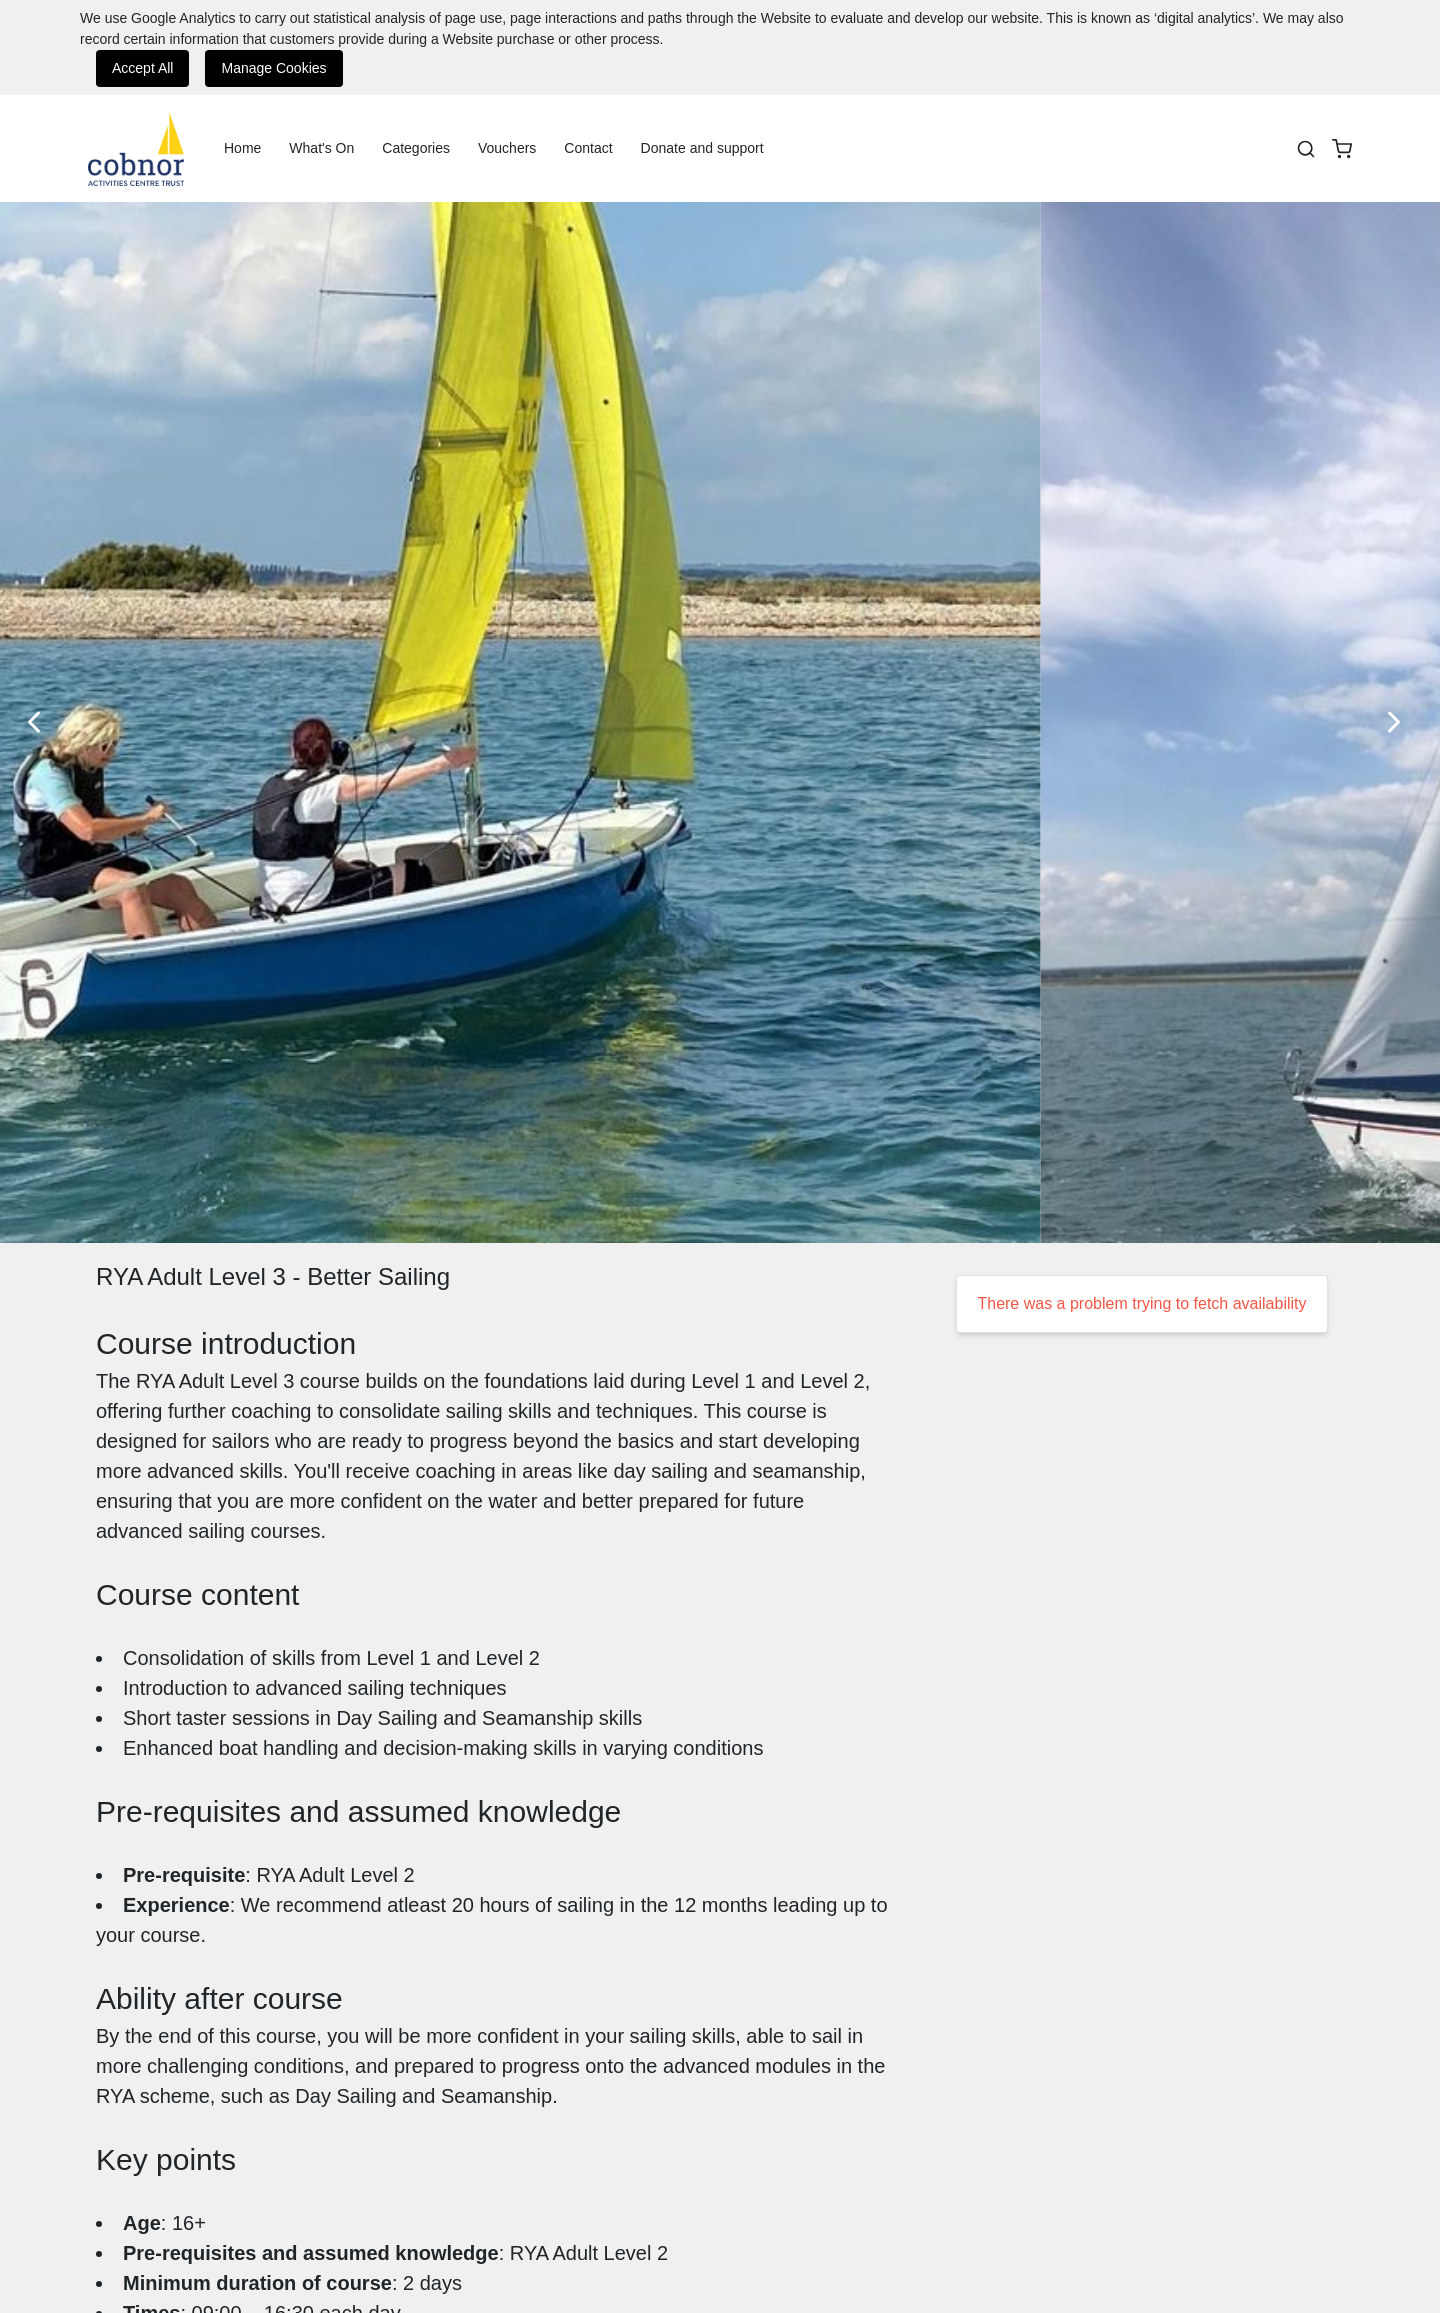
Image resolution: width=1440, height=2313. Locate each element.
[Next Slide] (1400, 722)
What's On (321, 148)
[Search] (1306, 149)
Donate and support (702, 148)
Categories (416, 148)
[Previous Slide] (40, 722)
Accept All (142, 68)
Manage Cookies (273, 68)
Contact (588, 148)
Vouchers (507, 148)
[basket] (1342, 149)
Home (242, 148)
